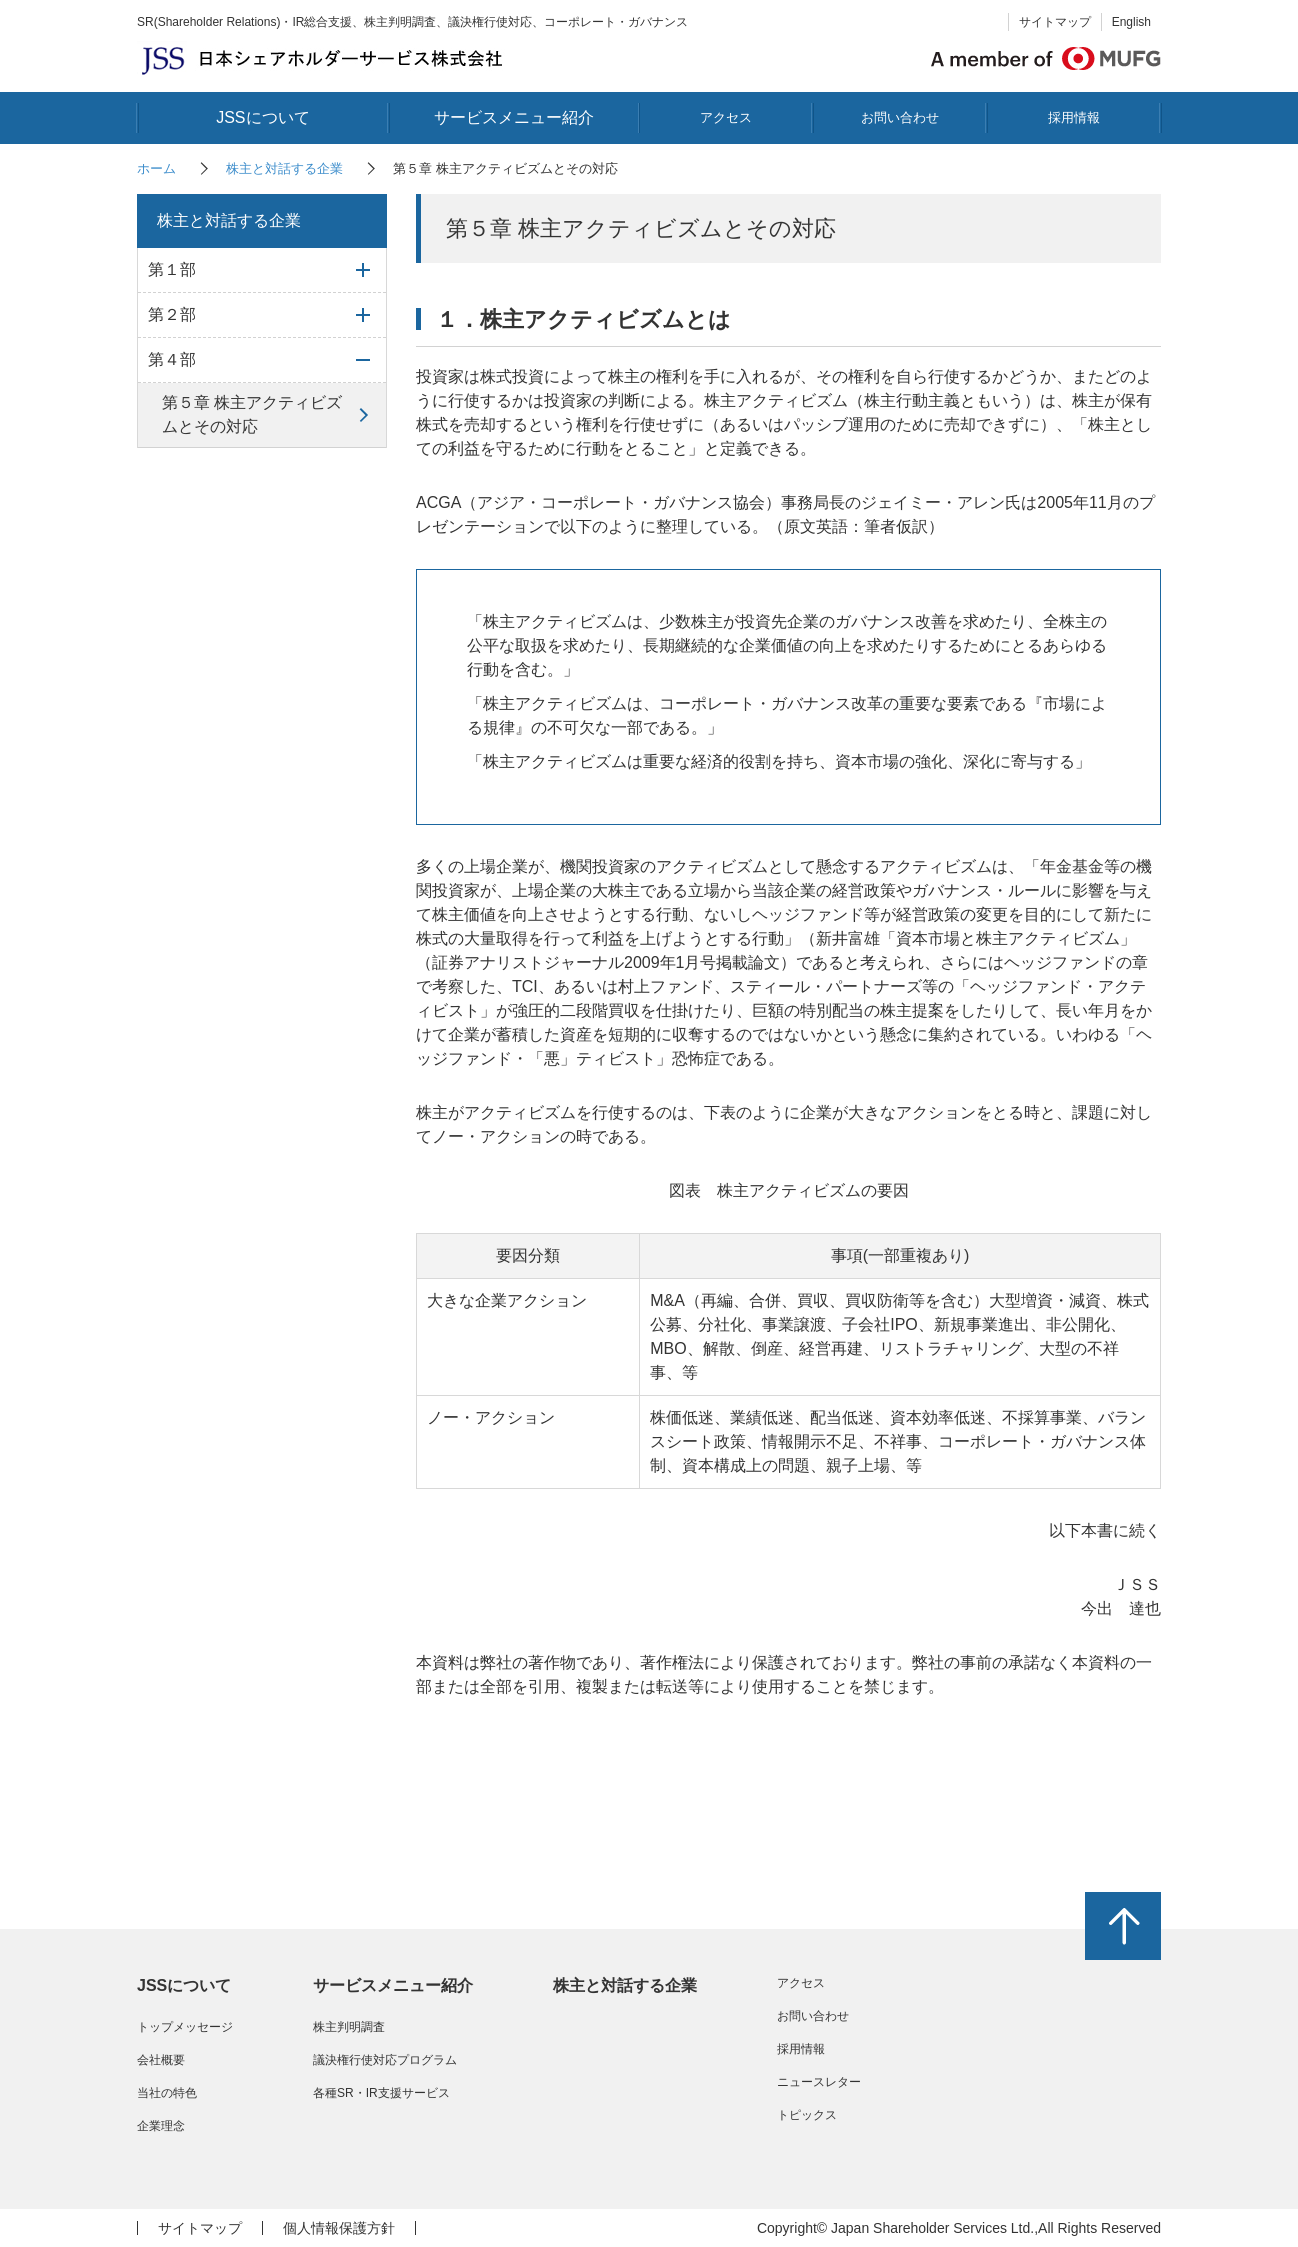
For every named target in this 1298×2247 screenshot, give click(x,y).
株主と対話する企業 (284, 168)
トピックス (807, 2115)
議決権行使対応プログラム (385, 2060)
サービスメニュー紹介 (514, 117)
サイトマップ (1055, 22)
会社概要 (161, 2060)
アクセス (726, 117)
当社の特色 (167, 2093)
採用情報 (1074, 117)
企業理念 (161, 2126)
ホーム (156, 168)
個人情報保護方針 (339, 2228)
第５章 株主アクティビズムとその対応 (252, 414)
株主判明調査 (349, 2027)
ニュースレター (819, 2082)
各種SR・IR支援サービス (381, 2093)
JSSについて (262, 117)
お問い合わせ (900, 117)
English (1131, 22)
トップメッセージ (185, 2027)
